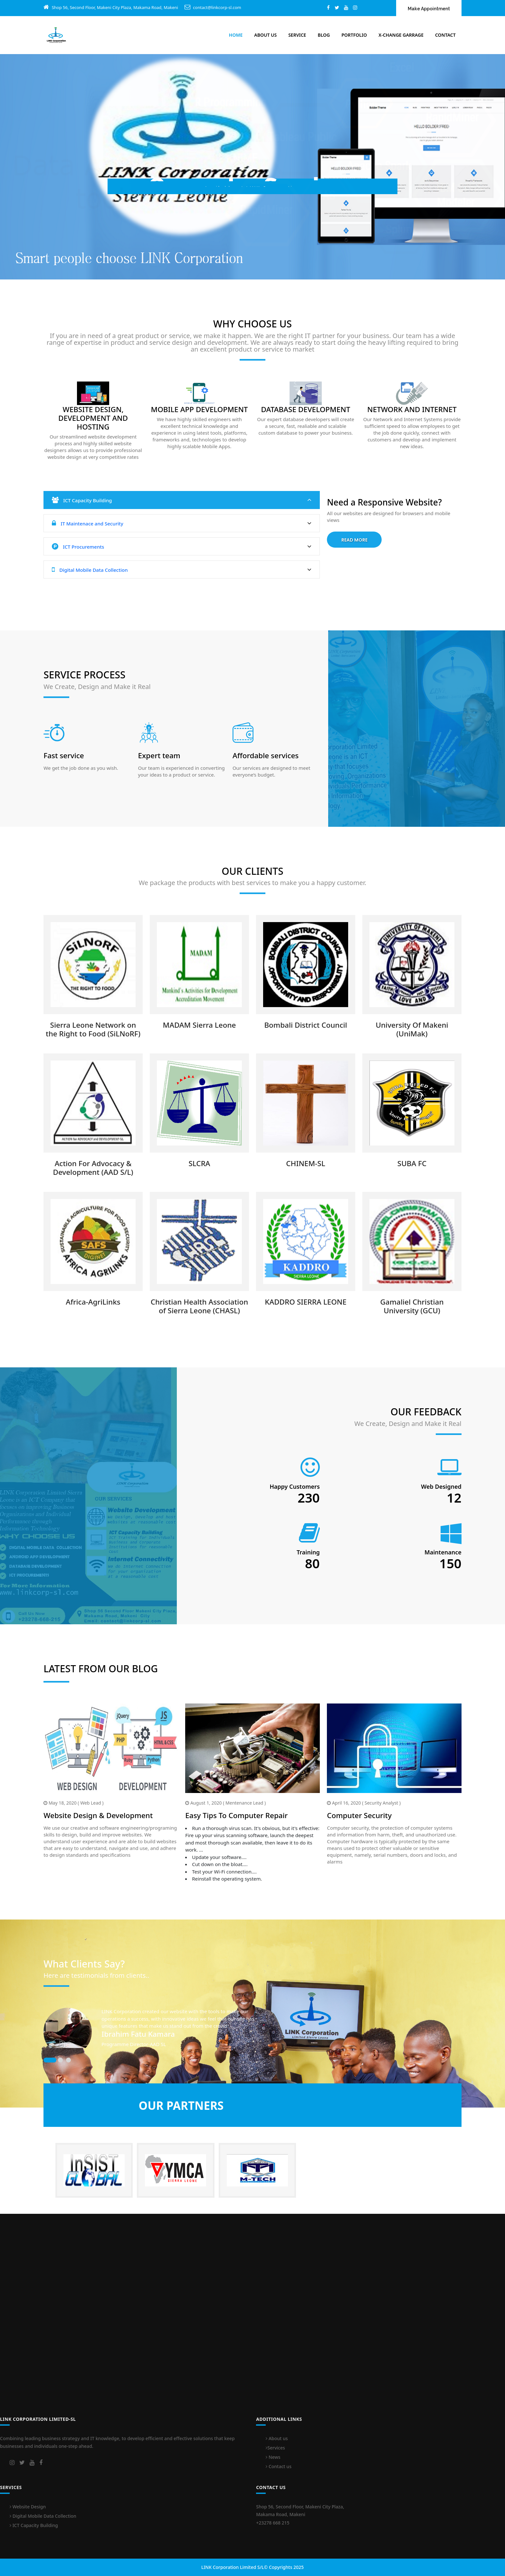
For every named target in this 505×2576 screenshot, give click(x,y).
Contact (445, 35)
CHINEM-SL (305, 1163)
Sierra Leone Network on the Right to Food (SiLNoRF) (93, 1029)
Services (275, 2448)
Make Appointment (429, 8)
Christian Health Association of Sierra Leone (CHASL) (199, 1306)
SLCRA (199, 1163)
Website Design (28, 2507)
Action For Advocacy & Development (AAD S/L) (93, 1167)
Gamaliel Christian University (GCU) (412, 1306)
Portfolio (354, 35)
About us (277, 2438)
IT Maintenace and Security (181, 523)
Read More (354, 540)
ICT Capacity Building (181, 500)
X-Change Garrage (401, 35)
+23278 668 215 (272, 2523)
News (273, 2457)
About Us (265, 35)
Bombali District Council (305, 1025)
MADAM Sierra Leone (199, 1025)
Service (297, 35)
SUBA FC (411, 1163)
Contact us (278, 2466)
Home (236, 35)
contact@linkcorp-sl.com (217, 7)
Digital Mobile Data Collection (181, 569)
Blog (324, 35)
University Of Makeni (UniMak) (412, 1029)
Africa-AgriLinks (93, 1302)
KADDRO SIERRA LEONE (306, 1302)
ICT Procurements (181, 546)
